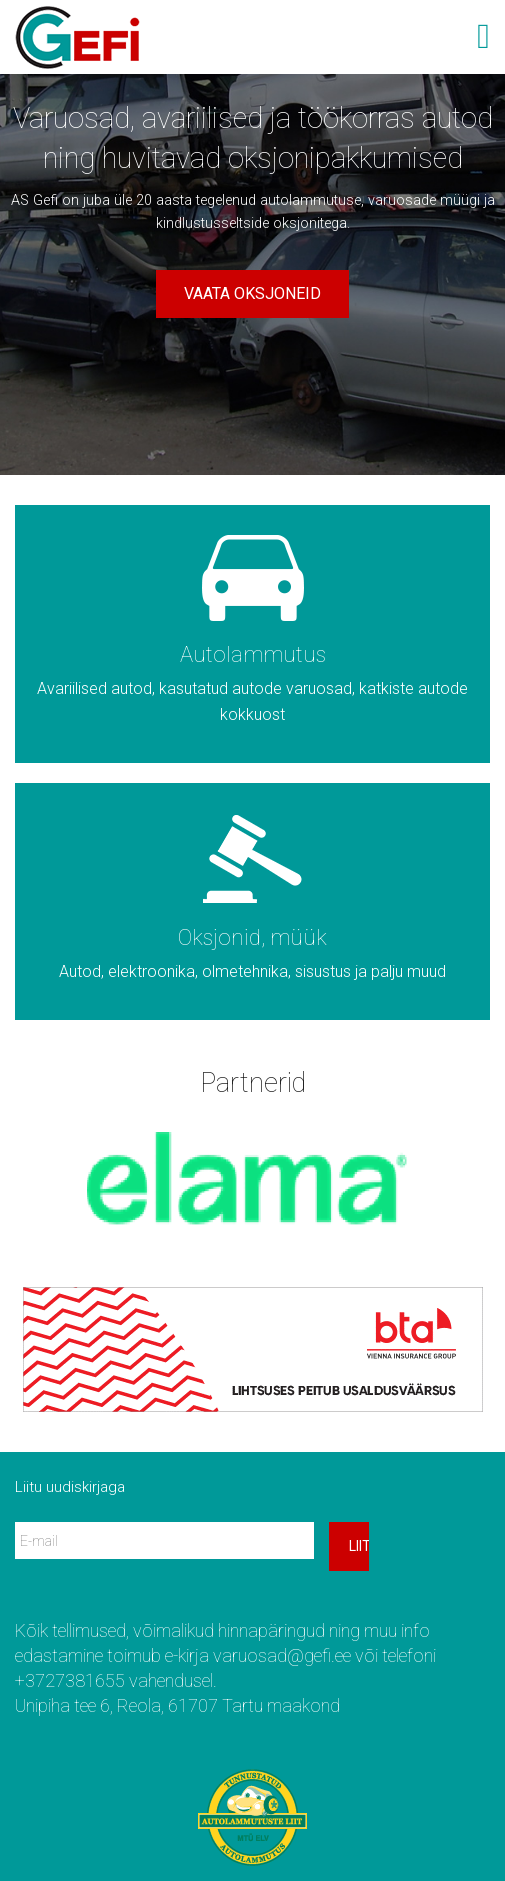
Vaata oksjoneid (252, 293)
